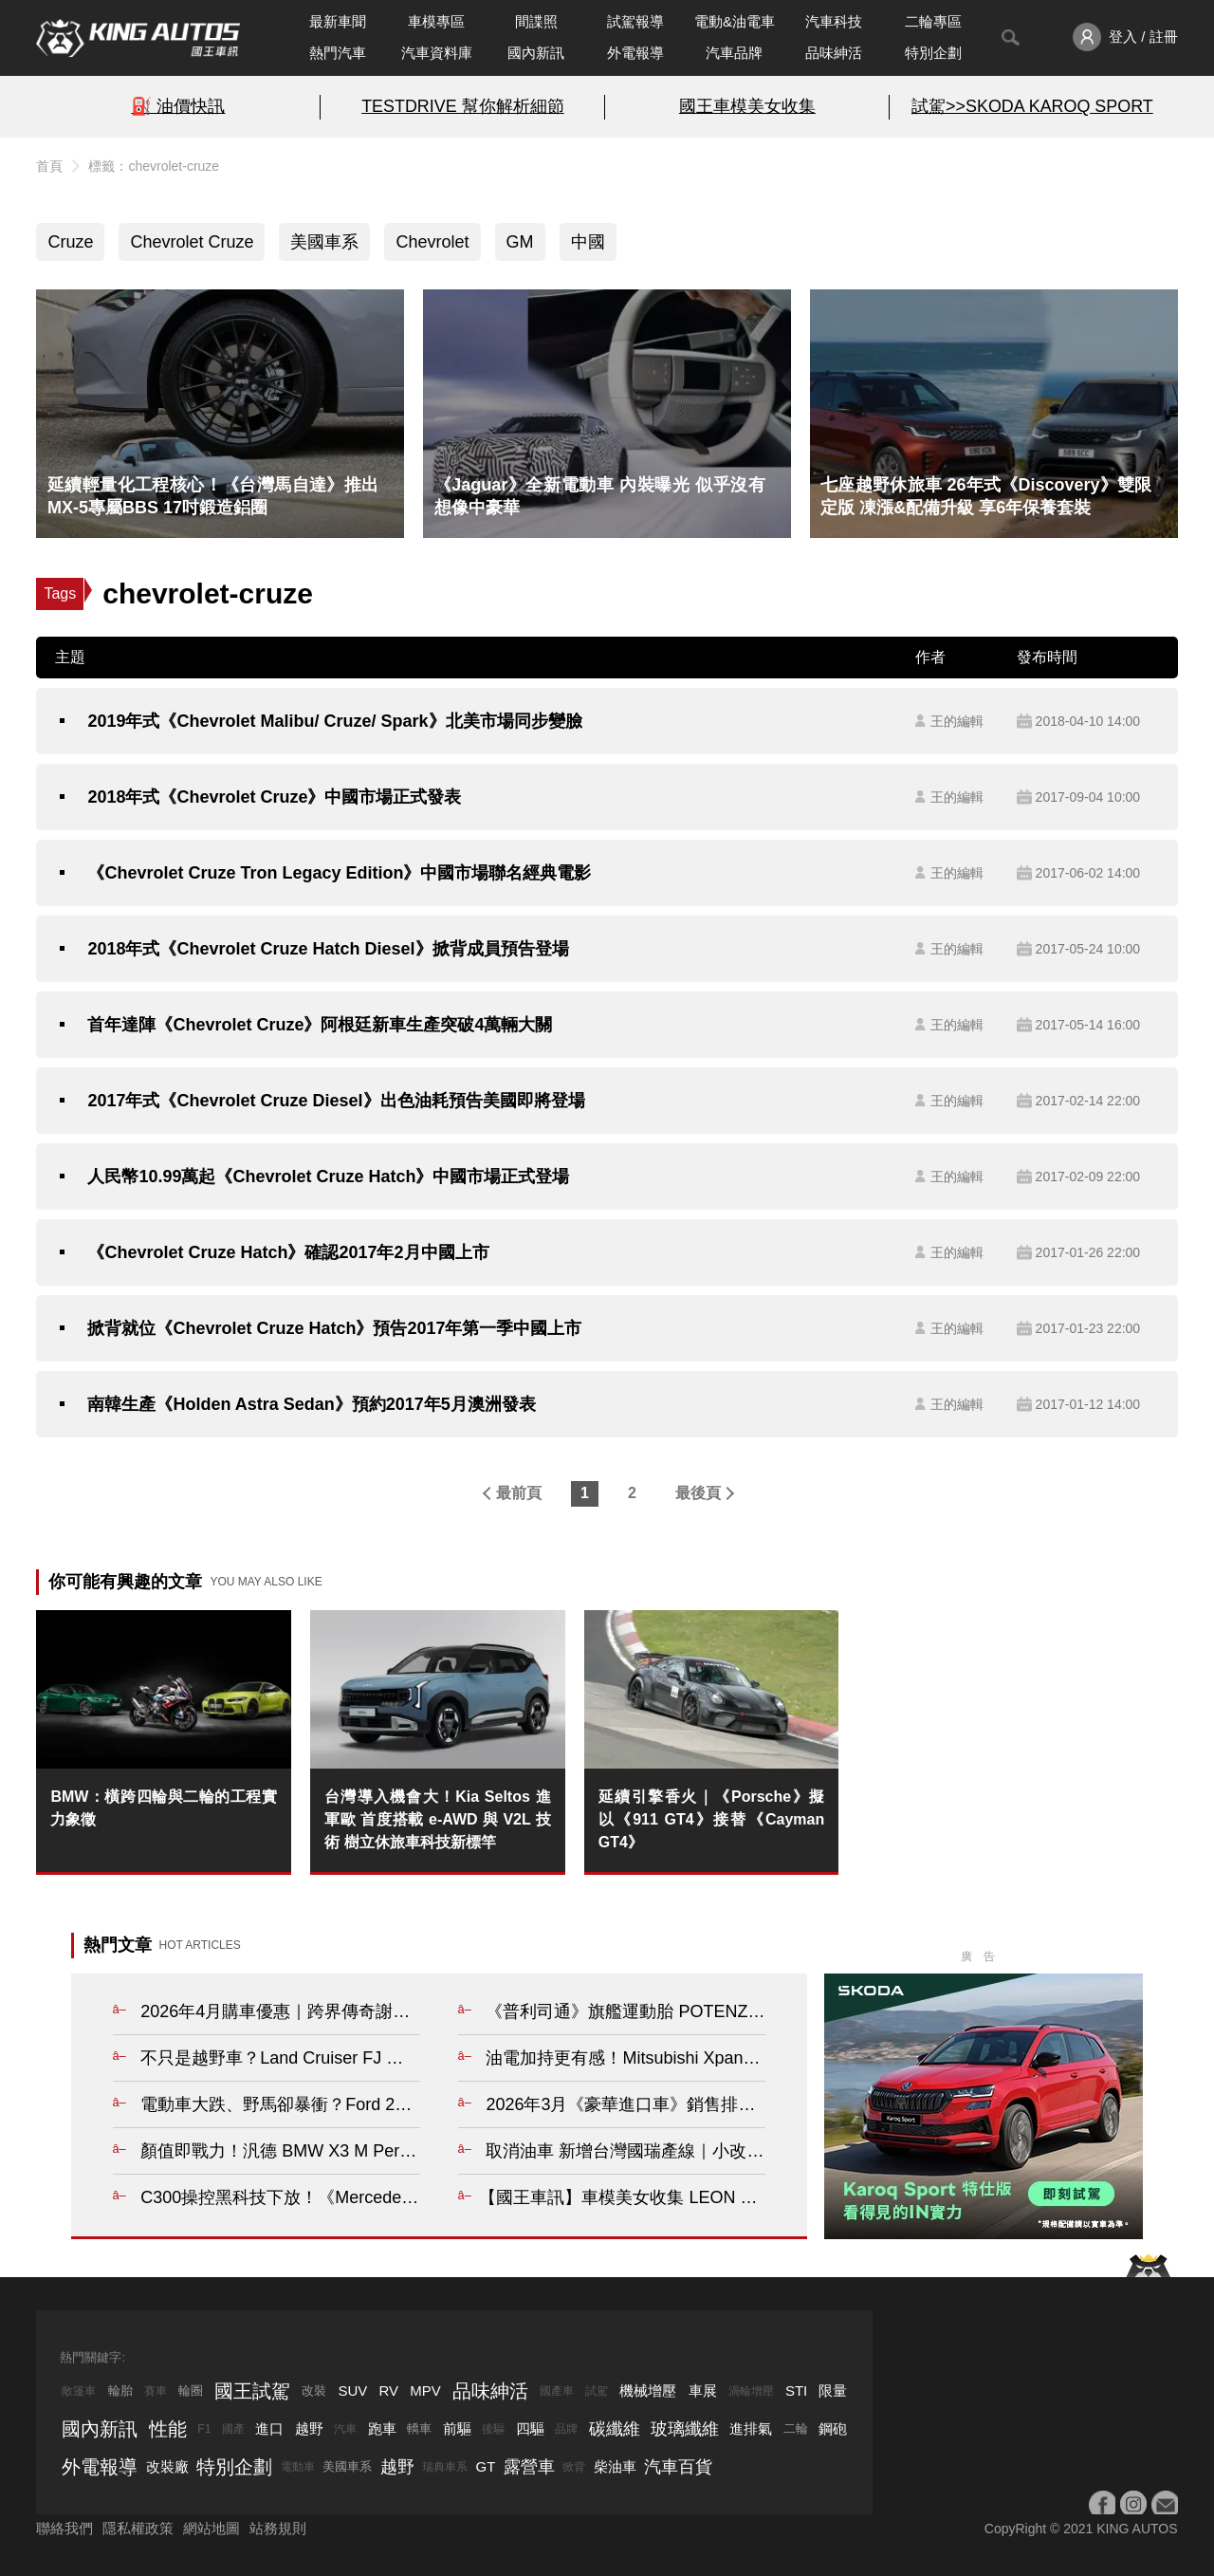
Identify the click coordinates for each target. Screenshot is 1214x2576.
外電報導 (635, 53)
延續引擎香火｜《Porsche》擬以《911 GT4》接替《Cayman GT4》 (711, 1819)
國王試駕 (252, 2391)
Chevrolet (432, 241)
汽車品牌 (734, 53)
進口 (269, 2428)
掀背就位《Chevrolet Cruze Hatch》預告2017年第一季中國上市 (334, 1328)
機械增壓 (647, 2390)
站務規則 (277, 2528)
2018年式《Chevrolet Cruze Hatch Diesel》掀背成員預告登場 (327, 948)
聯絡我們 (64, 2528)
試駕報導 (635, 21)
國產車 (557, 2391)
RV (388, 2390)
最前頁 (519, 1493)
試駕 (596, 2391)
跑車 (382, 2428)
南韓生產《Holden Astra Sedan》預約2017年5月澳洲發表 (311, 1404)
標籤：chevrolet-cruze (153, 166)
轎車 (419, 2428)
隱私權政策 (138, 2528)
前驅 (457, 2428)
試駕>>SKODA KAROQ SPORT (1032, 106)
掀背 (573, 2467)
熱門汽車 (337, 53)
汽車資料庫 (436, 53)
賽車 (155, 2391)
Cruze (70, 241)
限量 (833, 2390)
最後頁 (698, 1493)
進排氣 (750, 2428)
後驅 (493, 2429)
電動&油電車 (734, 21)
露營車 (529, 2466)
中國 (588, 241)
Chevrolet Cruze (191, 241)
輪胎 (120, 2390)
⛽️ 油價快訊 (178, 106)
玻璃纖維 (685, 2428)
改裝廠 (167, 2466)
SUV (352, 2390)
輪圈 (190, 2390)
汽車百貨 (678, 2466)
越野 (309, 2428)
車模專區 (436, 21)
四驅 (530, 2428)
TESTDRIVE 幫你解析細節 (462, 106)
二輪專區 (933, 21)
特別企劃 (933, 53)
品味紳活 (833, 53)
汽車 (345, 2429)
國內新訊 (535, 53)
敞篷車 (79, 2391)
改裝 (314, 2390)
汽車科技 (833, 21)
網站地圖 (211, 2528)
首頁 (49, 166)
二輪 (795, 2428)
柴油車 (615, 2466)
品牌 (566, 2429)
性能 (168, 2428)
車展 (703, 2390)
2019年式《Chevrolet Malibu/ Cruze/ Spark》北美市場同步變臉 (334, 721)
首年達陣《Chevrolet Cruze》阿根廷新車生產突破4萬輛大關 (319, 1024)
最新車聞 (337, 21)
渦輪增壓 (751, 2391)
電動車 (298, 2467)
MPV (425, 2390)
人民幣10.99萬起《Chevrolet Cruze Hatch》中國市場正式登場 (328, 1176)
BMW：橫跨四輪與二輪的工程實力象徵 (163, 1807)
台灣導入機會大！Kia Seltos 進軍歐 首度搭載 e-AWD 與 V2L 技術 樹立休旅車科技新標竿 (437, 1819)
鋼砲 (833, 2428)
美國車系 (324, 241)
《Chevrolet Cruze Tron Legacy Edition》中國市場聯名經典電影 (339, 872)
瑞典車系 (445, 2467)
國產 (233, 2429)
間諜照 (536, 21)
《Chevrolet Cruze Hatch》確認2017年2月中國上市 (287, 1252)
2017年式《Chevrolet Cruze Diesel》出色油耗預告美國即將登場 (335, 1100)
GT (486, 2466)
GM (520, 241)
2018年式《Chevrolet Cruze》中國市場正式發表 (274, 797)
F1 (204, 2429)
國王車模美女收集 (747, 106)
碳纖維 (614, 2428)
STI (796, 2390)
